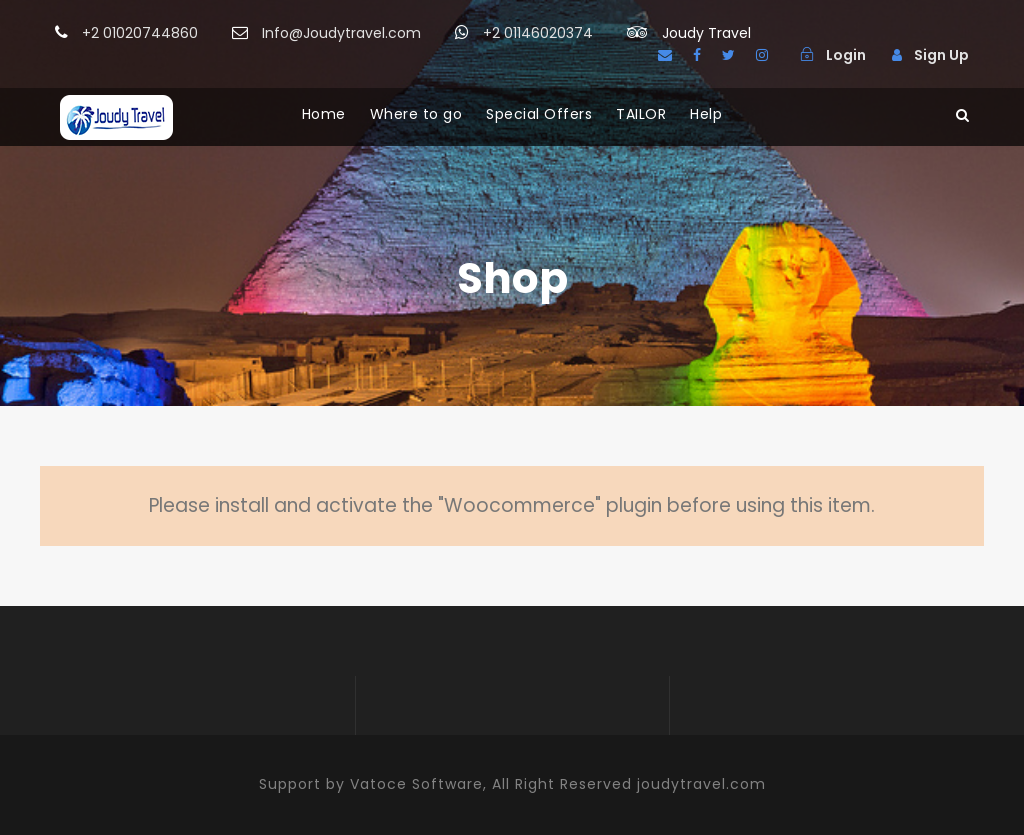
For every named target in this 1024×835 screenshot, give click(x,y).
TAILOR (641, 114)
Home (324, 114)
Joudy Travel (706, 33)
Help (706, 114)
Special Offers (539, 114)
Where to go (416, 114)
